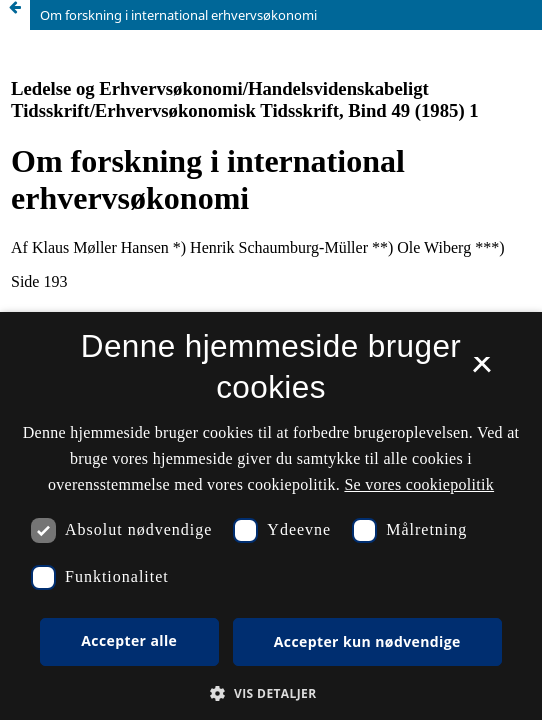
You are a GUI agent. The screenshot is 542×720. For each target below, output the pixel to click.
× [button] (481, 371)
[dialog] (271, 516)
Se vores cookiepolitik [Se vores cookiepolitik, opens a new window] (419, 484)
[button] (270, 693)
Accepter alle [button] (129, 640)
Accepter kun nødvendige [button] (367, 641)
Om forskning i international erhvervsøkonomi (178, 15)
